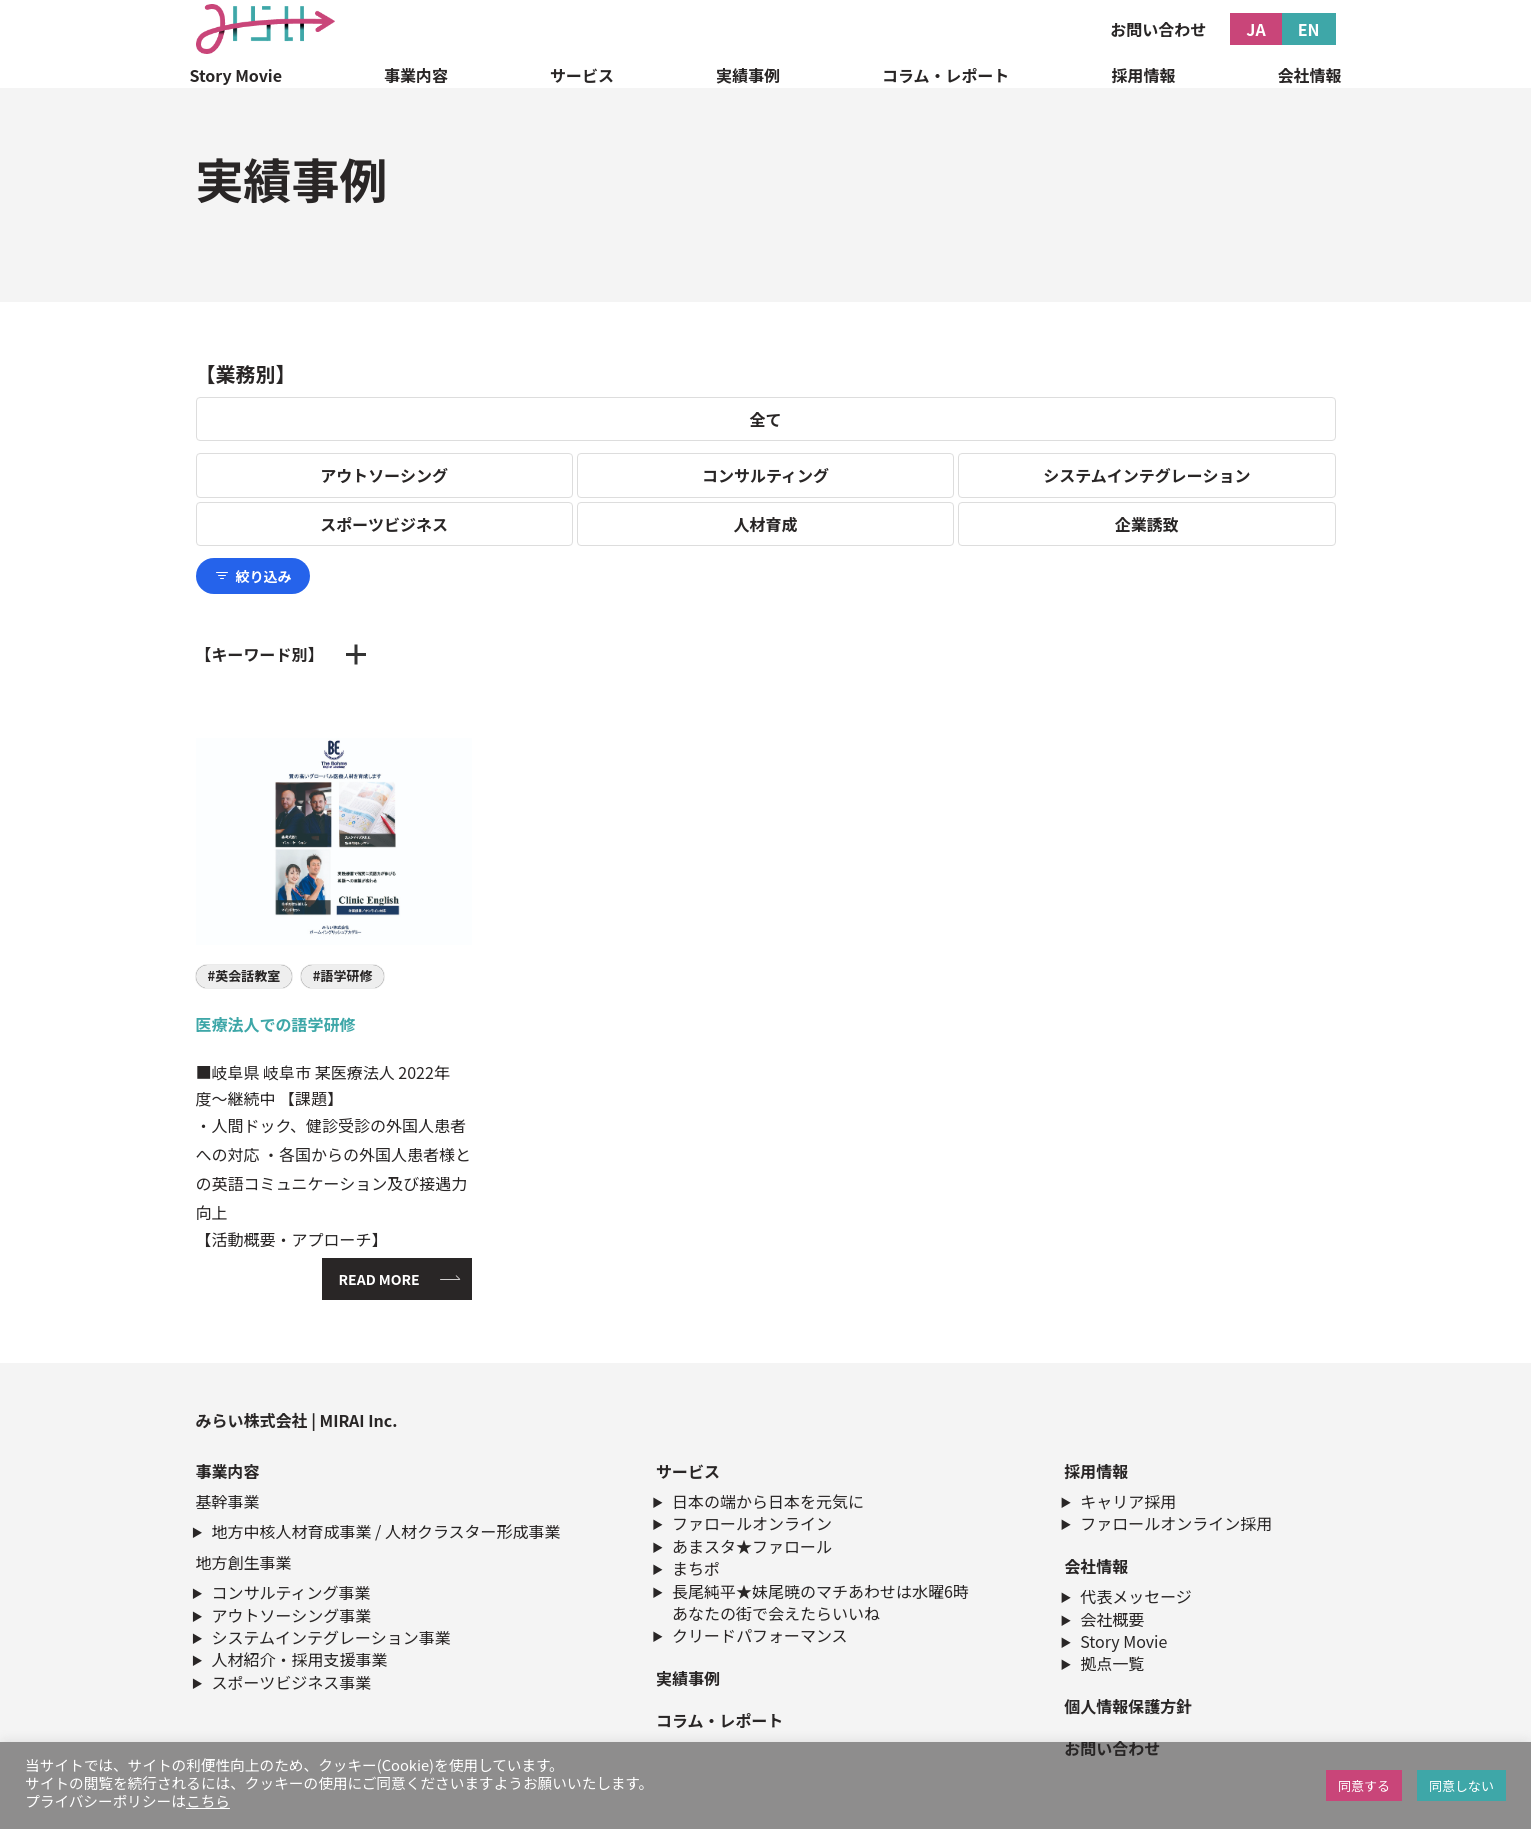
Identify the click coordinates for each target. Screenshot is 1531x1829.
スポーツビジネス (384, 524)
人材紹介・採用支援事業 (300, 1659)
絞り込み (253, 576)
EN (1309, 29)
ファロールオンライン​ (752, 1523)
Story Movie (236, 75)
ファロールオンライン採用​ (1176, 1523)
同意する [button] (1364, 1785)
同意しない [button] (1461, 1785)
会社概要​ (1112, 1619)
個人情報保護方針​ (1128, 1706)
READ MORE (379, 1279)
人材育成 (765, 524)
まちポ (696, 1568)
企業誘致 (1147, 524)
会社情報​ (1096, 1566)
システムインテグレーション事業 (331, 1637)
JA (1255, 29)
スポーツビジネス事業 (292, 1682)
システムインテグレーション (1146, 475)
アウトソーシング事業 (292, 1615)
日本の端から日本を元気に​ (768, 1501)
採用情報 (1143, 75)
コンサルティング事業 (291, 1592)
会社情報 (1309, 75)
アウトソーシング (384, 475)
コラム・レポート (946, 75)
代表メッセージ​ (1136, 1596)
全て (765, 419)
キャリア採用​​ (1128, 1501)
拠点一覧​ (1112, 1663)
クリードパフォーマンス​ (760, 1635)
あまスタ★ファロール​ (752, 1546)
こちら (208, 1800)
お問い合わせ (1158, 29)
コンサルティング (765, 475)
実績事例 (748, 75)
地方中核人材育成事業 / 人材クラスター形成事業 (386, 1531)
